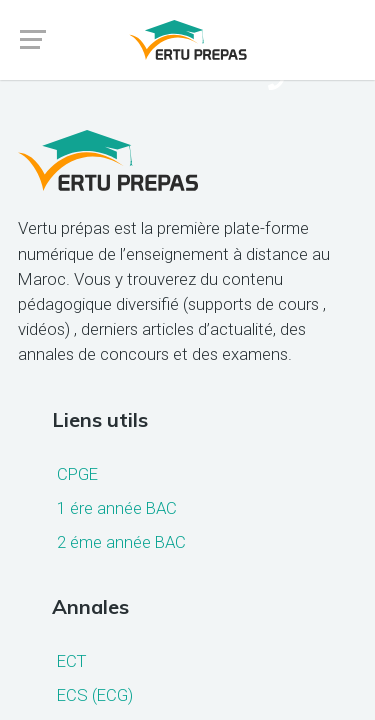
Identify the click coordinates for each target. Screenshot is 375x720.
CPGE (77, 474)
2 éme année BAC (121, 542)
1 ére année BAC (117, 508)
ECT (71, 661)
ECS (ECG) (95, 695)
